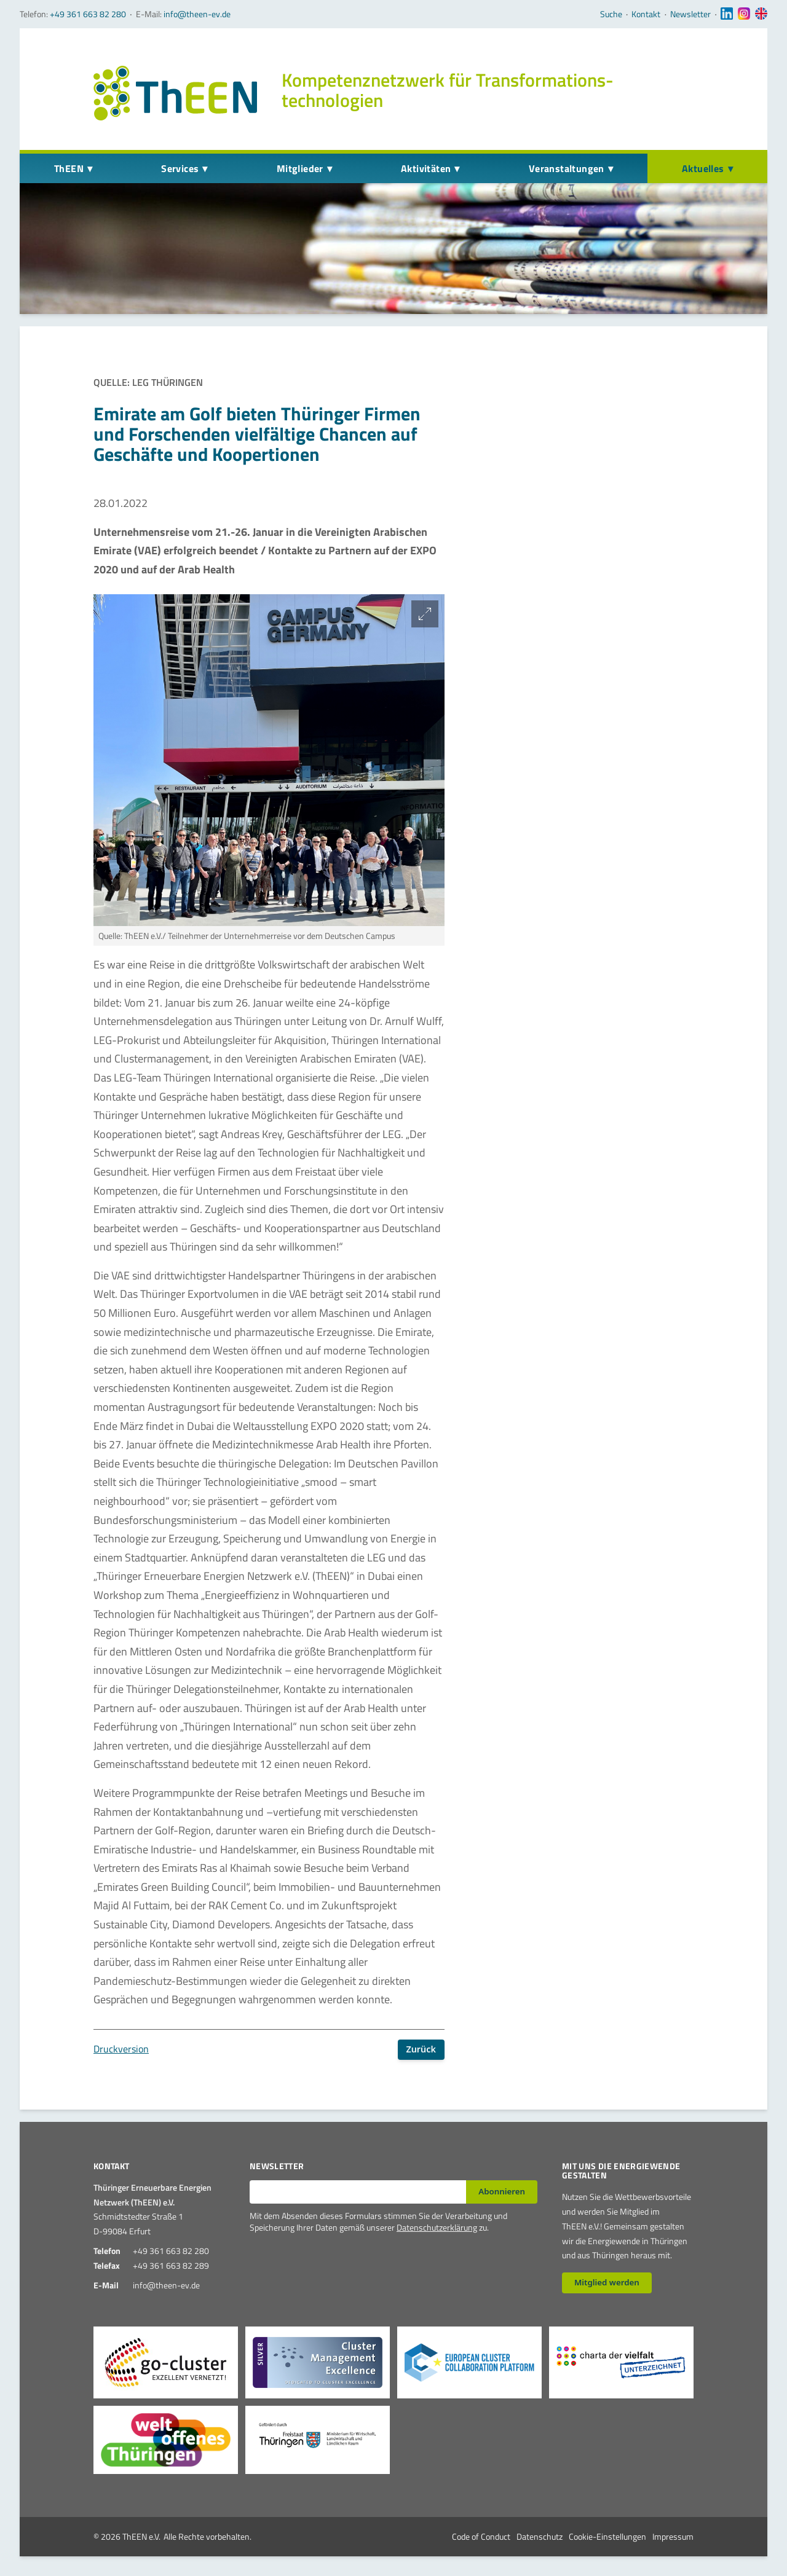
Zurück (421, 2049)
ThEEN (69, 168)
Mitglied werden (606, 2282)
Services (180, 168)
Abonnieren (501, 2191)
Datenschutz (539, 2536)
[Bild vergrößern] (424, 613)
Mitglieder (300, 168)
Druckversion (121, 2048)
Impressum (673, 2536)
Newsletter (690, 14)
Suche (611, 14)
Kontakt (645, 14)
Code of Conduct (481, 2536)
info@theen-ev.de (197, 13)
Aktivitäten (426, 168)
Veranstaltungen (566, 168)
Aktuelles (703, 168)
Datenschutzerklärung (437, 2227)
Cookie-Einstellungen (607, 2536)
